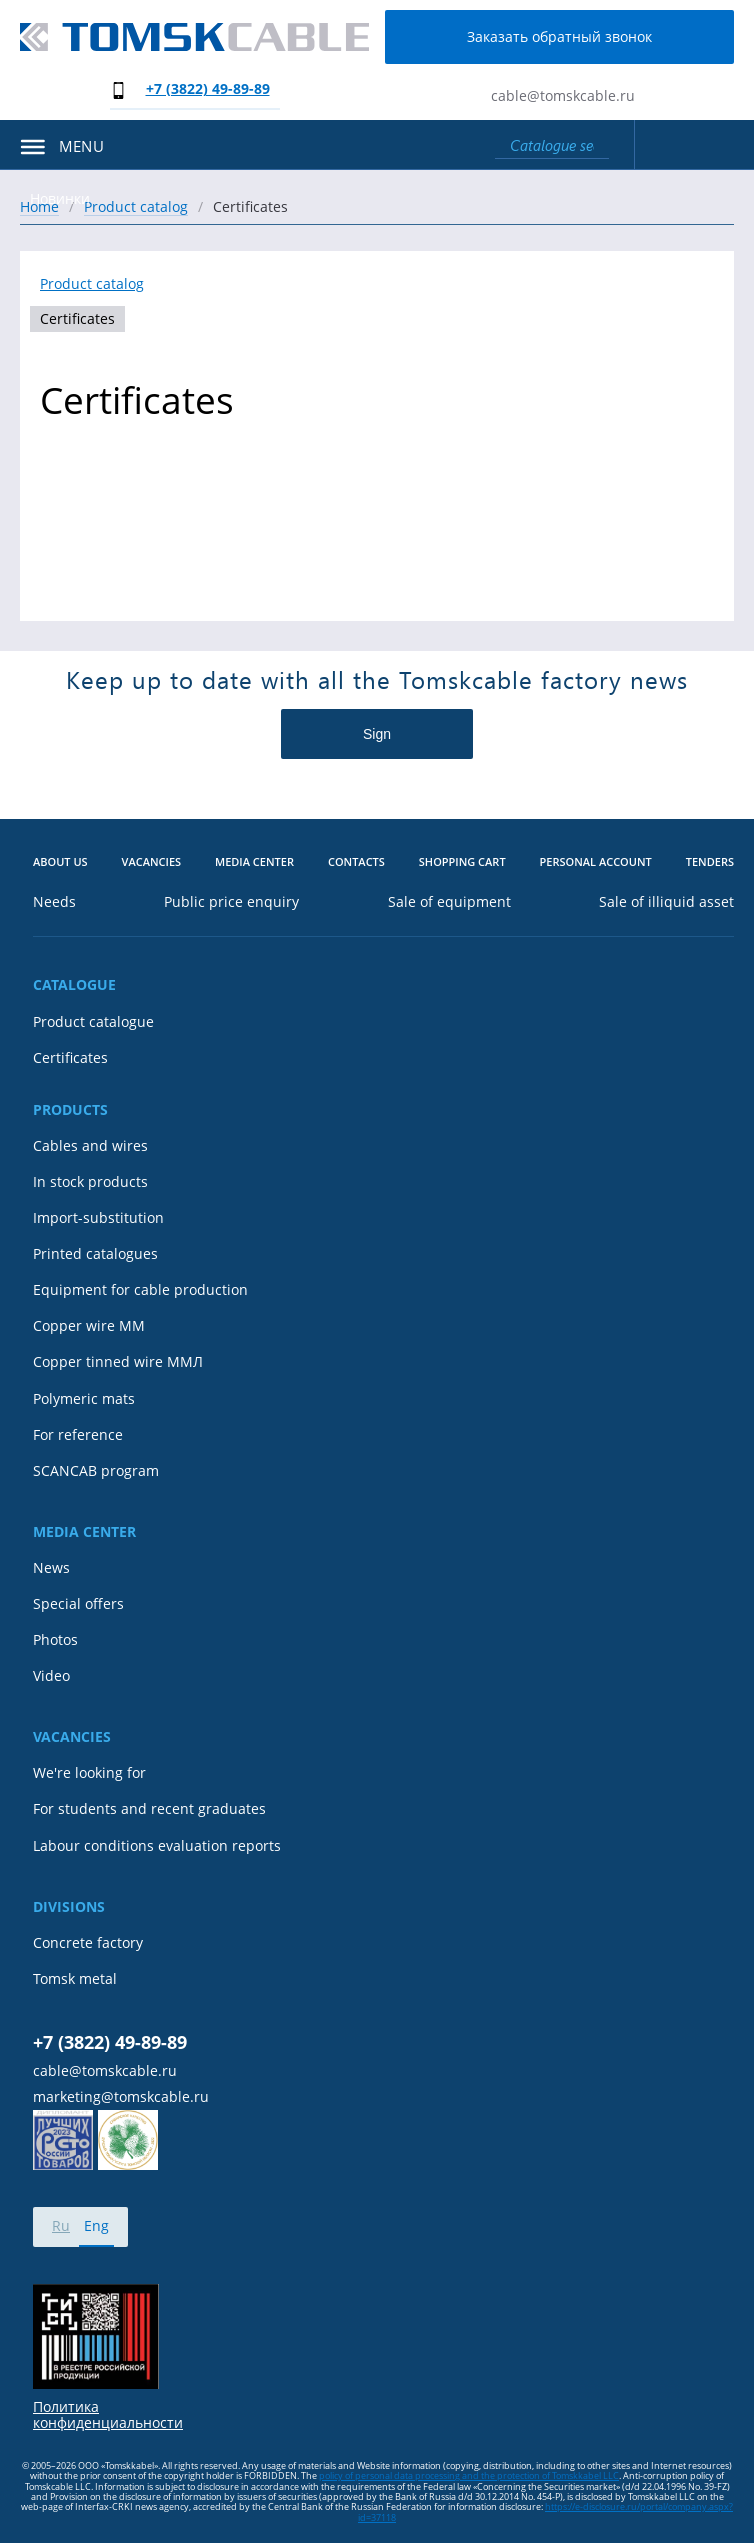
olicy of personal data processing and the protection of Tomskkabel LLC (472, 2475)
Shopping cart (462, 862)
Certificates (77, 318)
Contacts (356, 862)
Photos (55, 1640)
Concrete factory (88, 1943)
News (51, 1568)
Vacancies (152, 862)
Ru (61, 2225)
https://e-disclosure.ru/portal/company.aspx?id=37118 (545, 2511)
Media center (254, 862)
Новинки (60, 198)
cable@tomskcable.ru (563, 95)
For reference (78, 1435)
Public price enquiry (231, 902)
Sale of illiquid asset (666, 902)
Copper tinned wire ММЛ (118, 1362)
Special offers (78, 1604)
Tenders (710, 862)
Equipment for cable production (140, 1290)
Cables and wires (90, 1146)
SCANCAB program (96, 1471)
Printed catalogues (95, 1254)
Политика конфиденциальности (108, 2415)
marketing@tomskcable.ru (121, 2097)
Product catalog (92, 284)
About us (60, 862)
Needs (54, 902)
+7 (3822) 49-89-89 (208, 88)
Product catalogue (93, 1022)
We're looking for (89, 1773)
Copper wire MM (89, 1326)
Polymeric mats (84, 1399)
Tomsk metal (75, 1979)
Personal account (596, 862)
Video (51, 1676)
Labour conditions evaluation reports (157, 1846)
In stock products (90, 1182)
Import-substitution (98, 1218)
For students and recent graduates (149, 1809)
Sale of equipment (449, 902)
